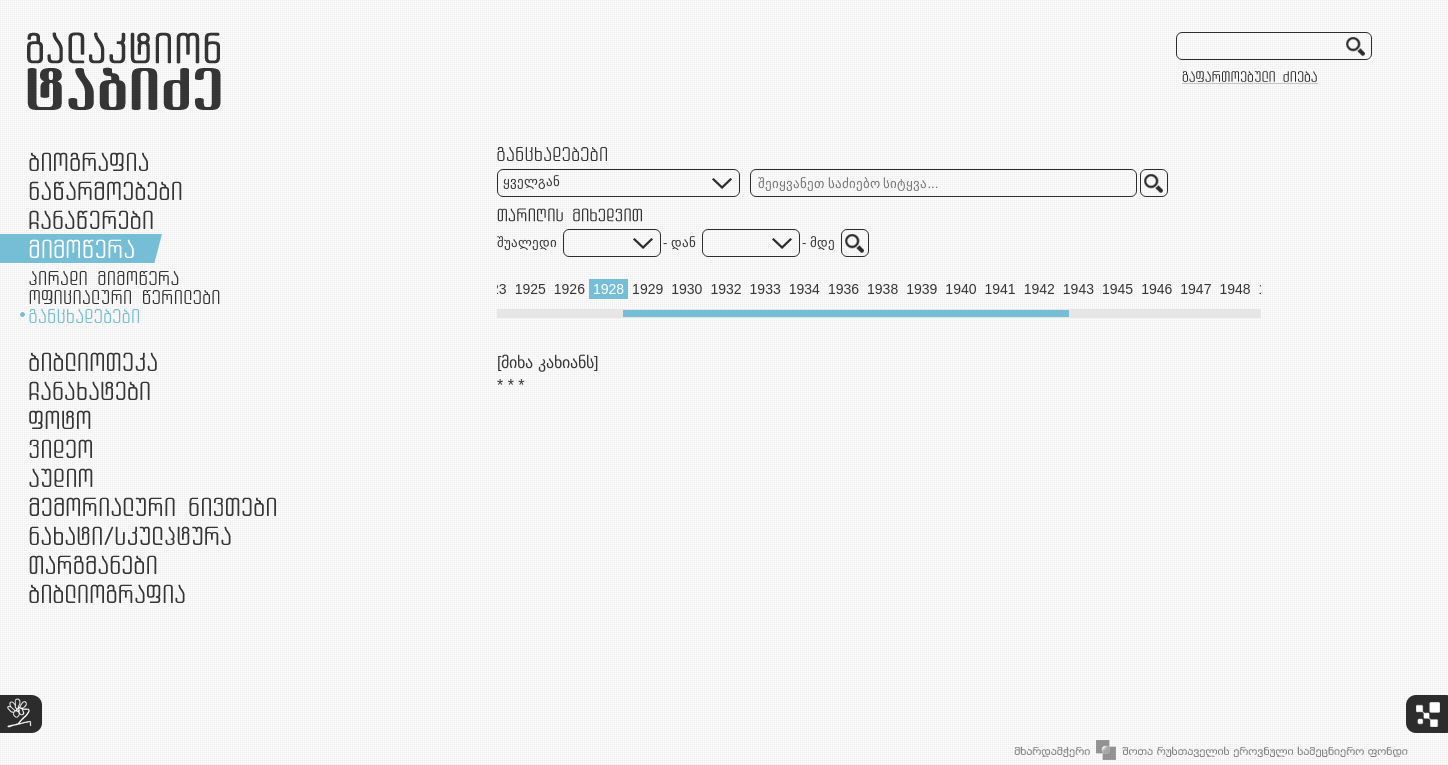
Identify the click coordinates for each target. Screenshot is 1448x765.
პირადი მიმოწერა (104, 278)
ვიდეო (60, 448)
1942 (1039, 289)
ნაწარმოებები (105, 190)
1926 (569, 289)
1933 (765, 289)
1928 (608, 289)
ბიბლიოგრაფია (107, 593)
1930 (686, 289)
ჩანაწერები (91, 219)
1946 (1156, 289)
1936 (843, 289)
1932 (725, 289)
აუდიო (61, 477)
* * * (511, 385)
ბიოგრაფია (88, 161)
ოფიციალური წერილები (124, 297)
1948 (1234, 289)
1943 (1078, 289)
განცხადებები (84, 316)
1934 (804, 289)
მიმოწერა (81, 248)
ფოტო (60, 419)
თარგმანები (93, 564)
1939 (921, 289)
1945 (1117, 289)
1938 (882, 289)
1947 (1195, 289)
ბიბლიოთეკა (93, 361)
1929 (647, 289)
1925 (530, 289)
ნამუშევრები (130, 535)
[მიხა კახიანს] (547, 362)
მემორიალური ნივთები (152, 506)
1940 (960, 289)
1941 (1000, 289)
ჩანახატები (89, 390)
